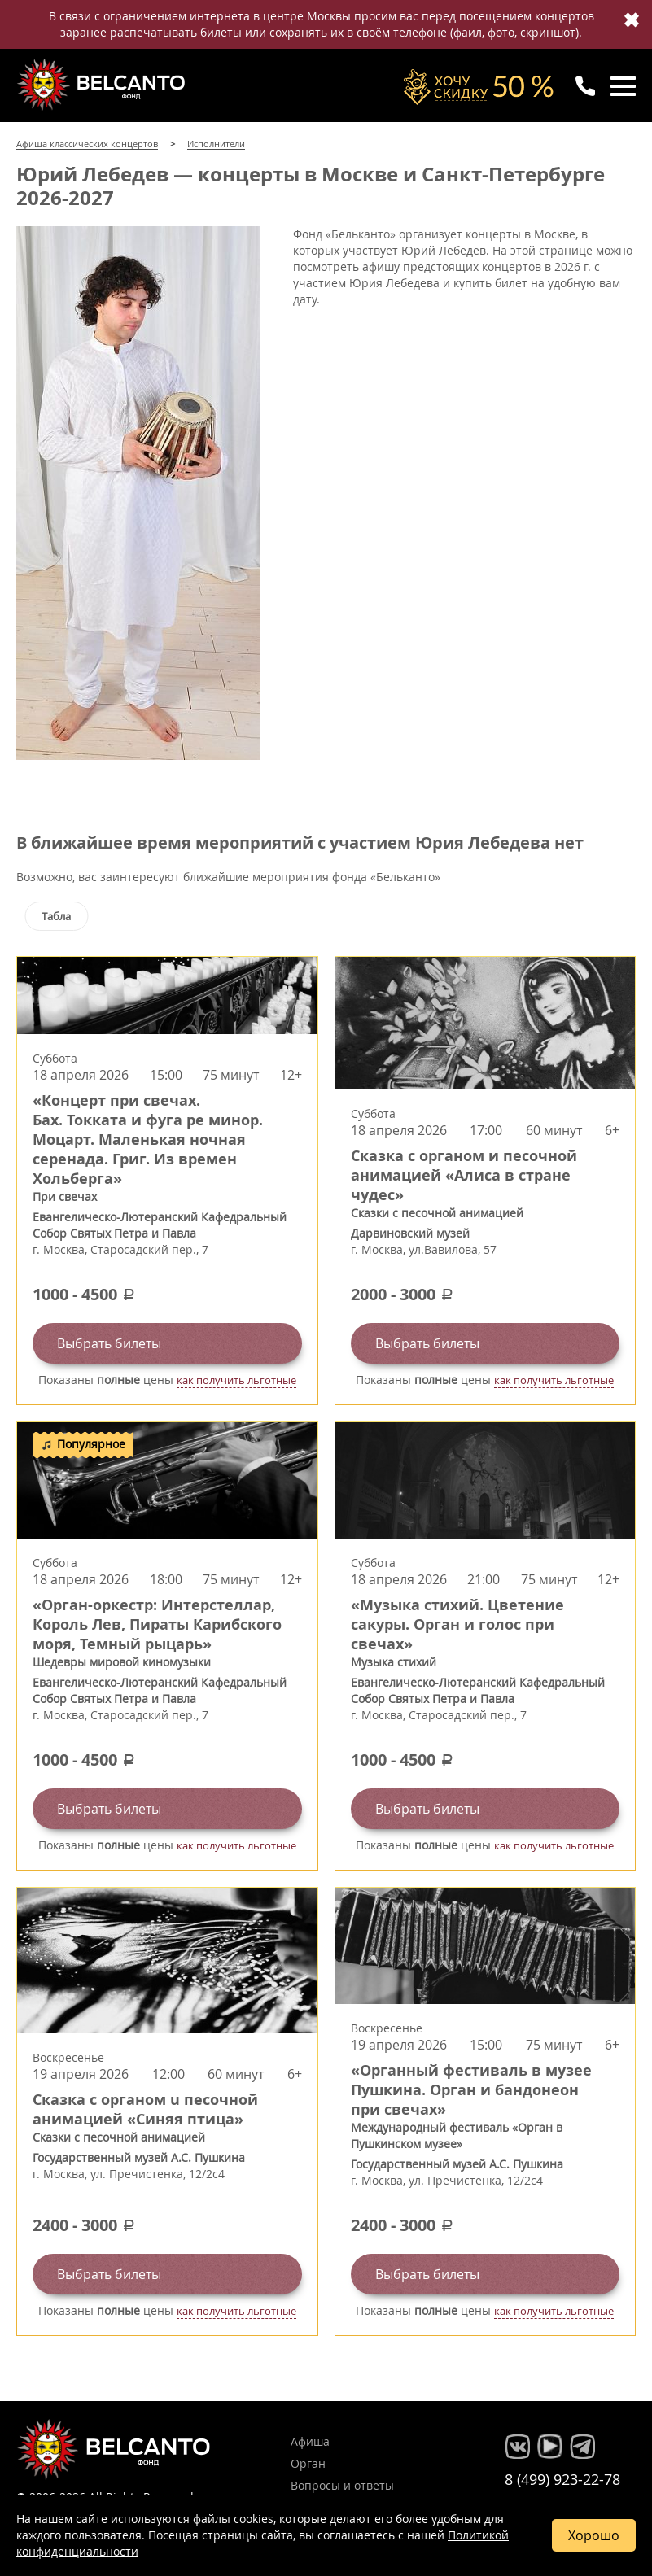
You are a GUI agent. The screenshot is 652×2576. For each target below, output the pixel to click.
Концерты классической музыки (102, 84)
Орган (308, 2463)
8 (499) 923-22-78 (562, 2479)
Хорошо (593, 2535)
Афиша (310, 2441)
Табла (56, 916)
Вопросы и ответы (342, 2485)
